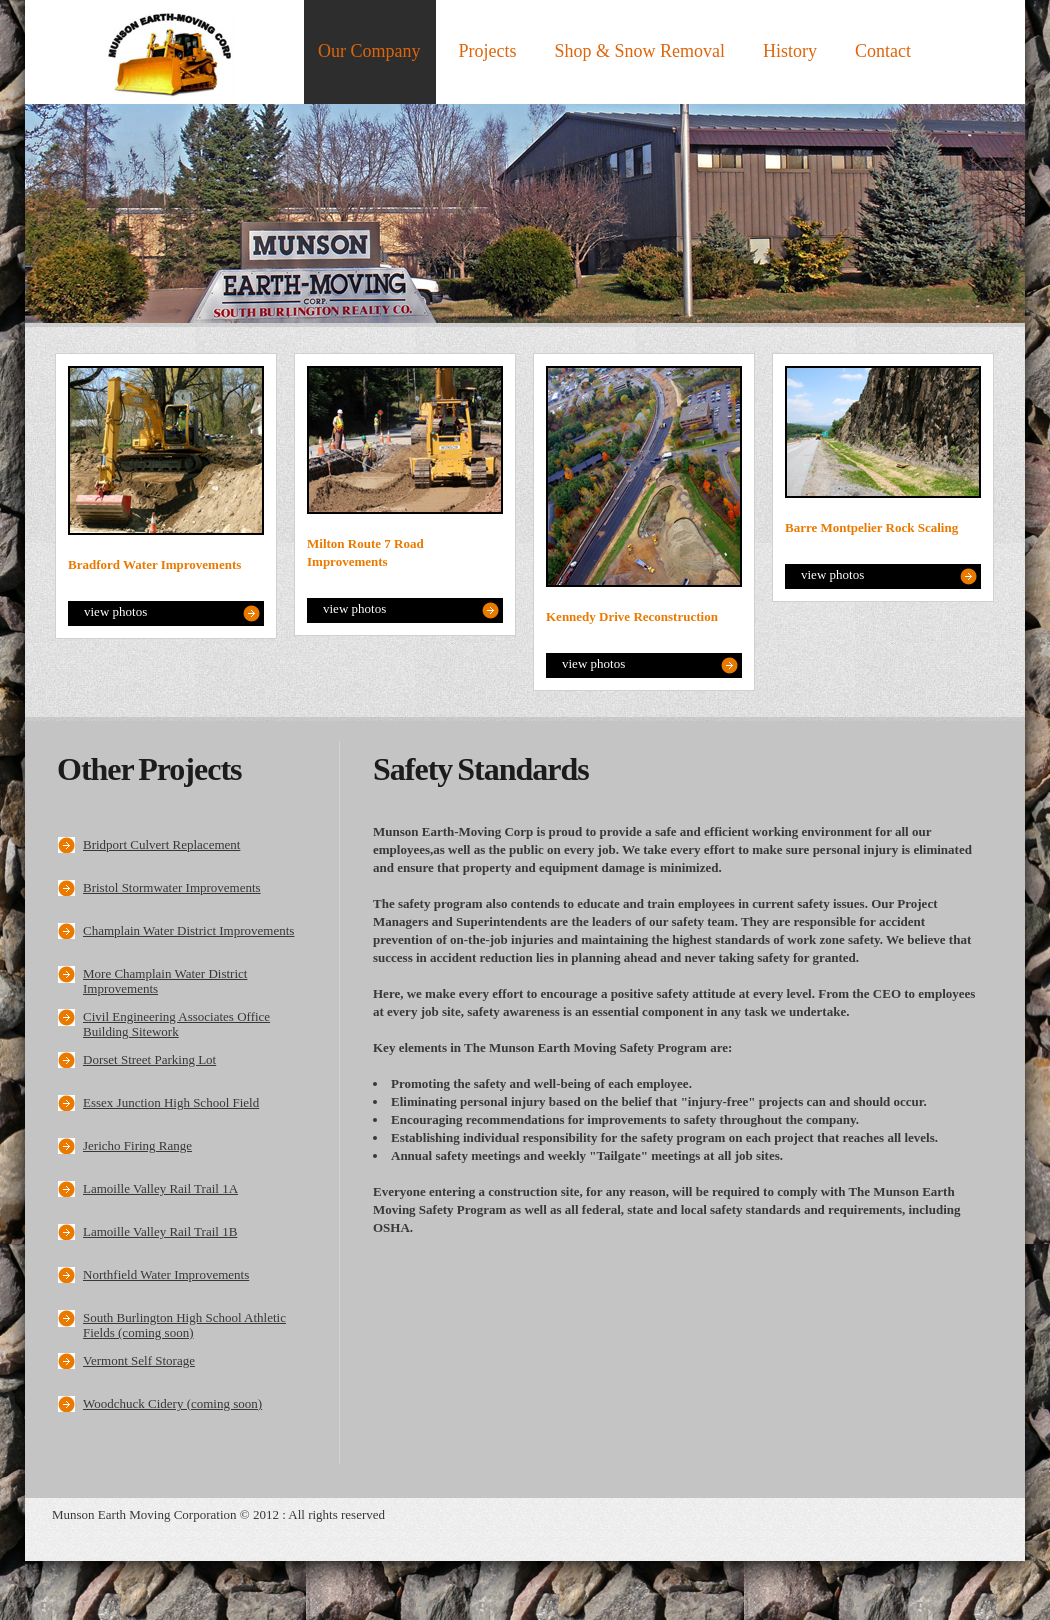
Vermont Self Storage (139, 1360)
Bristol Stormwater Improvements (172, 887)
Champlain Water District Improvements (188, 930)
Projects (488, 51)
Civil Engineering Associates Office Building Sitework (176, 1024)
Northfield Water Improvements (166, 1274)
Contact (883, 51)
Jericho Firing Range (137, 1145)
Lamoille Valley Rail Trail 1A (160, 1188)
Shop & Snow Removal (640, 51)
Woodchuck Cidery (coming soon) (172, 1403)
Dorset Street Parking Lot (149, 1059)
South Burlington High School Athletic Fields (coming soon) (184, 1325)
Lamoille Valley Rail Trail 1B (160, 1231)
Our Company (369, 51)
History (790, 51)
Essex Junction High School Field (171, 1102)
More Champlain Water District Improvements (165, 981)
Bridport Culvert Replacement (161, 844)
